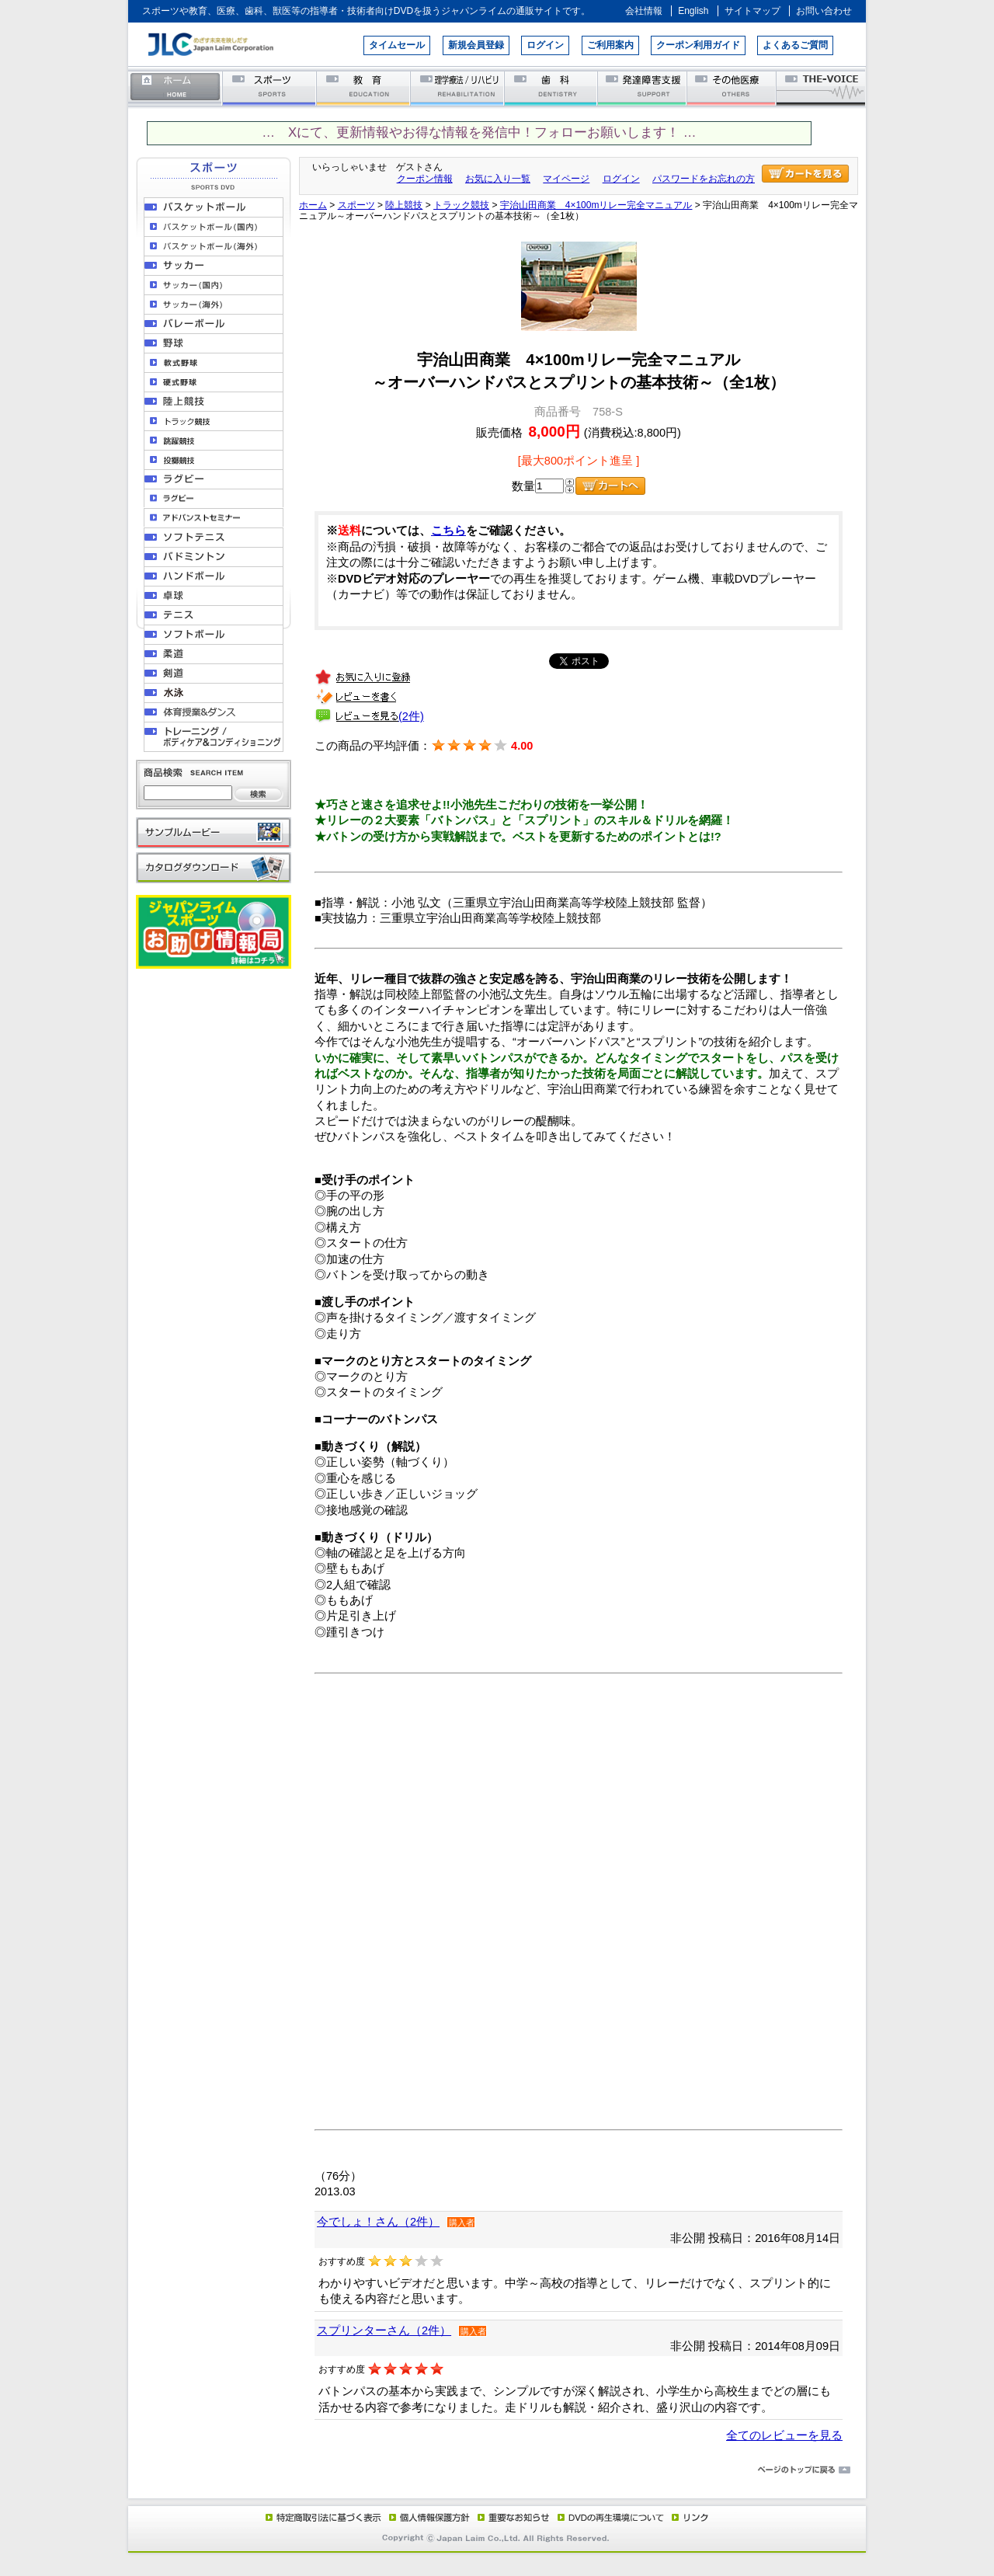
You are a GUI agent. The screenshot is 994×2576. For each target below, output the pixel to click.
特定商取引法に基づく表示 (322, 2517)
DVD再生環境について (612, 2517)
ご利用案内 (610, 45)
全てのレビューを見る (784, 2435)
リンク (688, 2517)
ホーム (175, 87)
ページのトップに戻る (497, 2470)
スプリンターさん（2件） (384, 2330)
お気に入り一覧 (497, 178)
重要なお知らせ (510, 2517)
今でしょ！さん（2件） (378, 2222)
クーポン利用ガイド (698, 45)
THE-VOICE (821, 87)
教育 (364, 87)
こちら (448, 530)
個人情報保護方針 (427, 2517)
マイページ (566, 178)
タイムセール (397, 45)
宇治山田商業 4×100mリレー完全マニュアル (596, 205)
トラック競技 (461, 205)
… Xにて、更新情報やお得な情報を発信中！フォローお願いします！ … (479, 132)
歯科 (552, 87)
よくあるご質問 (795, 45)
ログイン (545, 45)
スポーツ (270, 87)
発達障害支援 (643, 87)
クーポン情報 (425, 178)
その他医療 (732, 87)
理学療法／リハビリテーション (458, 87)
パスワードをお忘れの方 (703, 178)
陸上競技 (403, 205)
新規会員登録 (476, 45)
